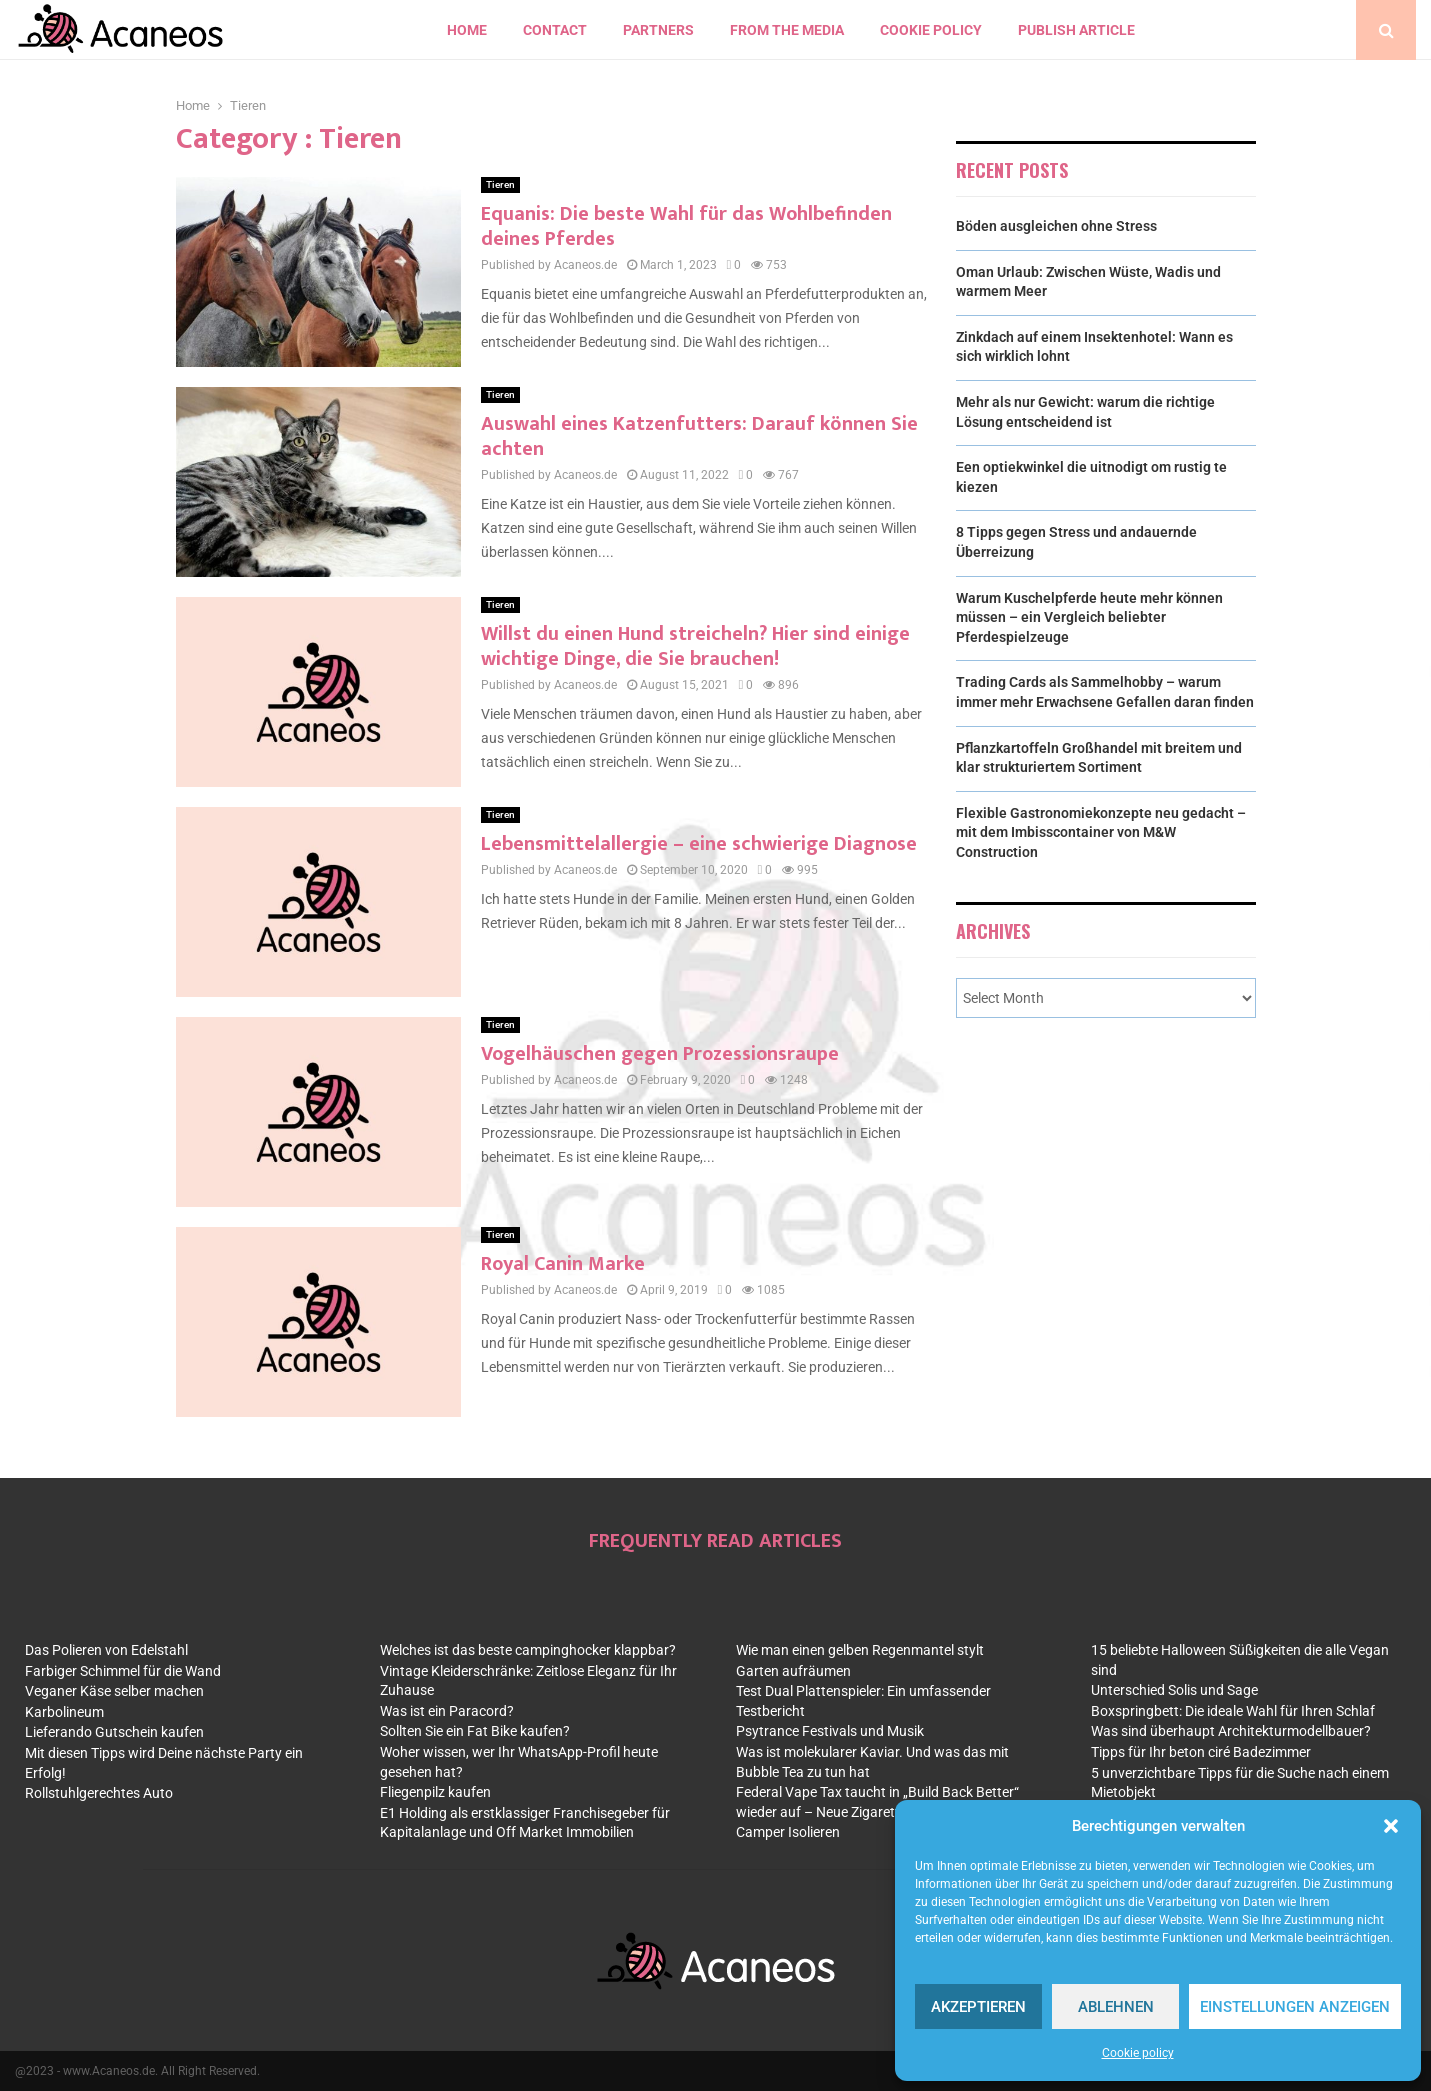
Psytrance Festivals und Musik (830, 1731)
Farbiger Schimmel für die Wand (123, 1671)
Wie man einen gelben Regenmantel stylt (860, 1650)
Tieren (500, 184)
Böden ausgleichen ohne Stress (1056, 226)
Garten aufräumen (793, 1671)
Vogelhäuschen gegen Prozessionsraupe (660, 1054)
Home (467, 30)
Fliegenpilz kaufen (435, 1792)
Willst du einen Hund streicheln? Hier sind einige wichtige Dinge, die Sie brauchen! (695, 646)
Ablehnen (1116, 2007)
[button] (1391, 1826)
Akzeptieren (978, 2007)
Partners (658, 30)
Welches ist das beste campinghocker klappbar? (528, 1650)
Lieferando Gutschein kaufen (114, 1732)
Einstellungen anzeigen (1295, 2007)
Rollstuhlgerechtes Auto (99, 1793)
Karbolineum (64, 1712)
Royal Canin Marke (563, 1264)
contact (555, 30)
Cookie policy (1138, 2053)
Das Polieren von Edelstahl (106, 1650)
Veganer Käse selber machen (114, 1691)
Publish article (1076, 30)
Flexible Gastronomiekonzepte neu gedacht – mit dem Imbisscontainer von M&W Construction (1101, 832)
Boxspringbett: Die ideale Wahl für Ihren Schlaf (1233, 1711)
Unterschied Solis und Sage (1174, 1690)
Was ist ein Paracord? (447, 1711)
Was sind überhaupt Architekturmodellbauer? (1231, 1731)
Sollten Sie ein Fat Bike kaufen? (475, 1731)
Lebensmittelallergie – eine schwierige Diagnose (699, 844)
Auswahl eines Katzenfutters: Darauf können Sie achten (699, 436)
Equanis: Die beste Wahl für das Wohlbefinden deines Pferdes (686, 226)
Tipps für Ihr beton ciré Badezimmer (1201, 1752)
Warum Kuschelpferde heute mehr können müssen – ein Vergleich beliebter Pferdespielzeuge (1089, 617)
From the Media (787, 30)
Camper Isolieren (788, 1832)
